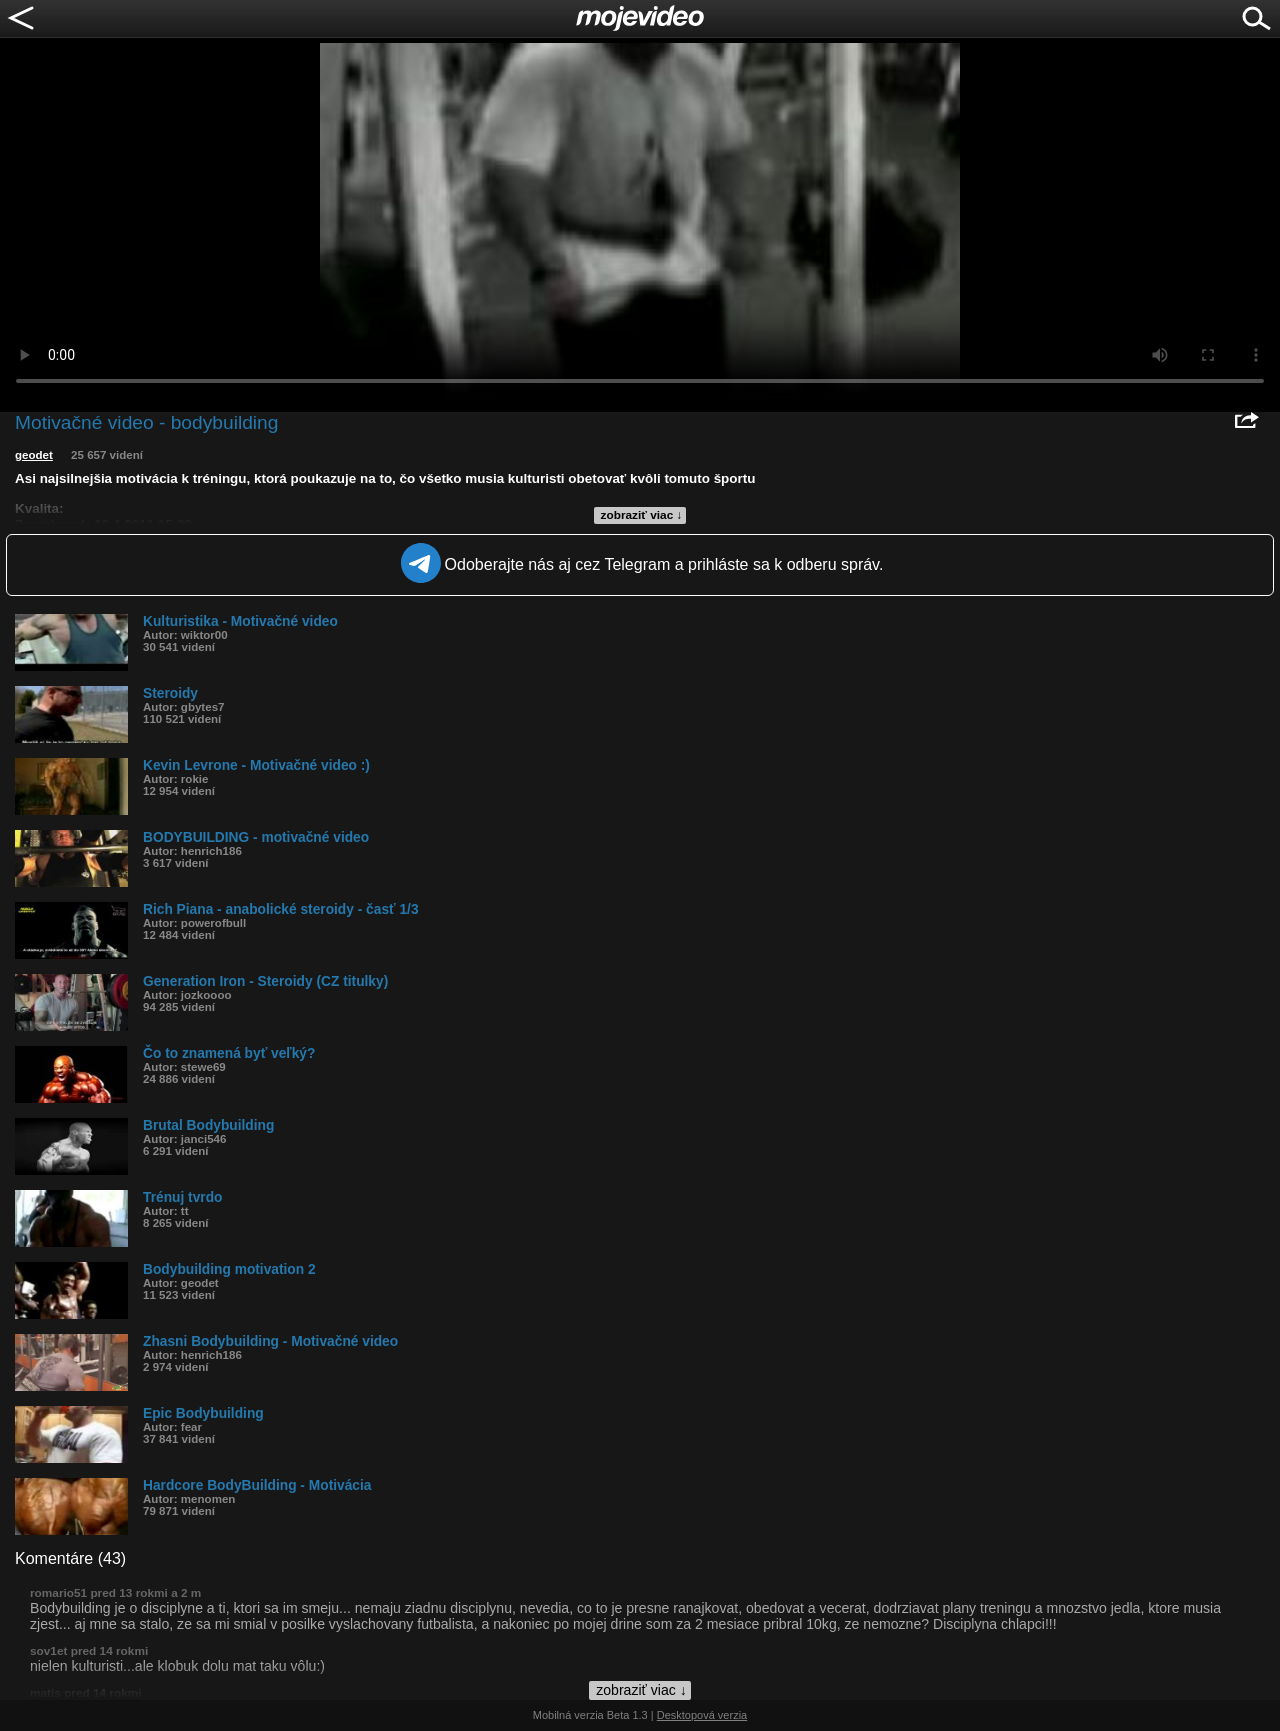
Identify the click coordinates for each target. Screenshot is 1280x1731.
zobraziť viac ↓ (642, 515)
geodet (34, 455)
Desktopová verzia (702, 1715)
